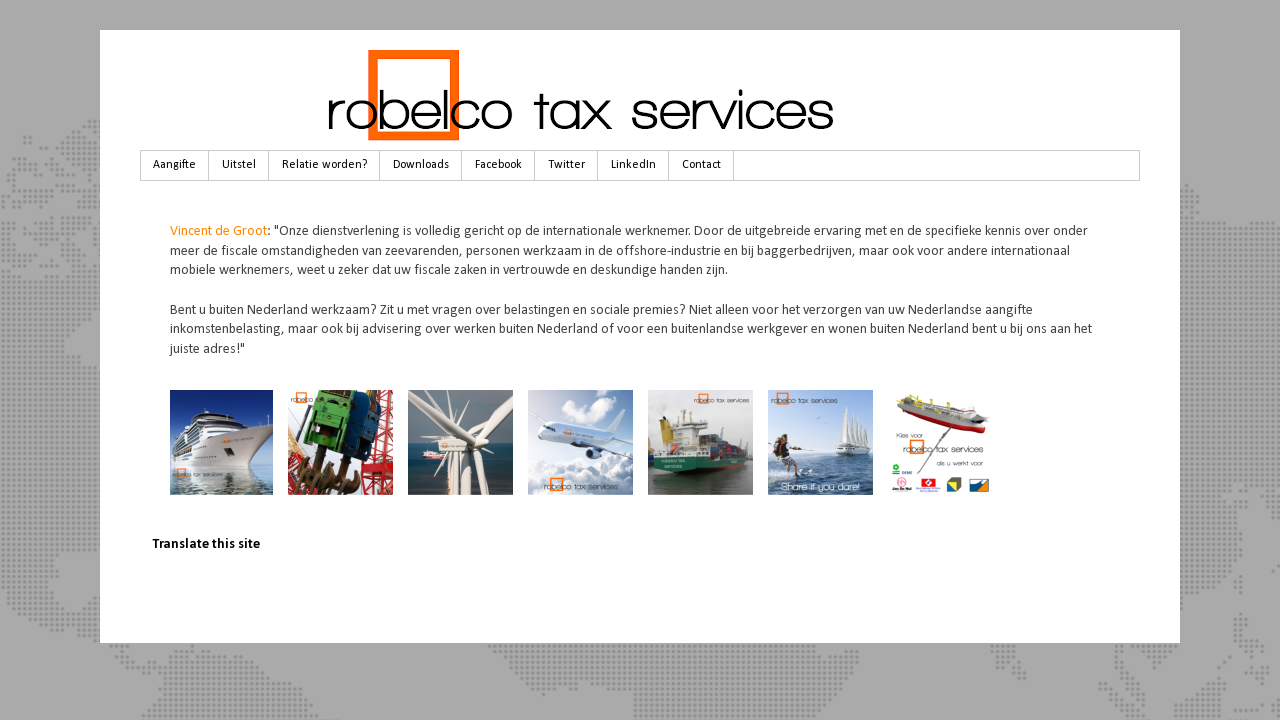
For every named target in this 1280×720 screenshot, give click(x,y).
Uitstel (239, 165)
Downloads (421, 165)
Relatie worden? (324, 165)
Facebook (498, 165)
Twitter (566, 165)
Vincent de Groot (218, 231)
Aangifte (174, 165)
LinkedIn (633, 165)
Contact (701, 165)
